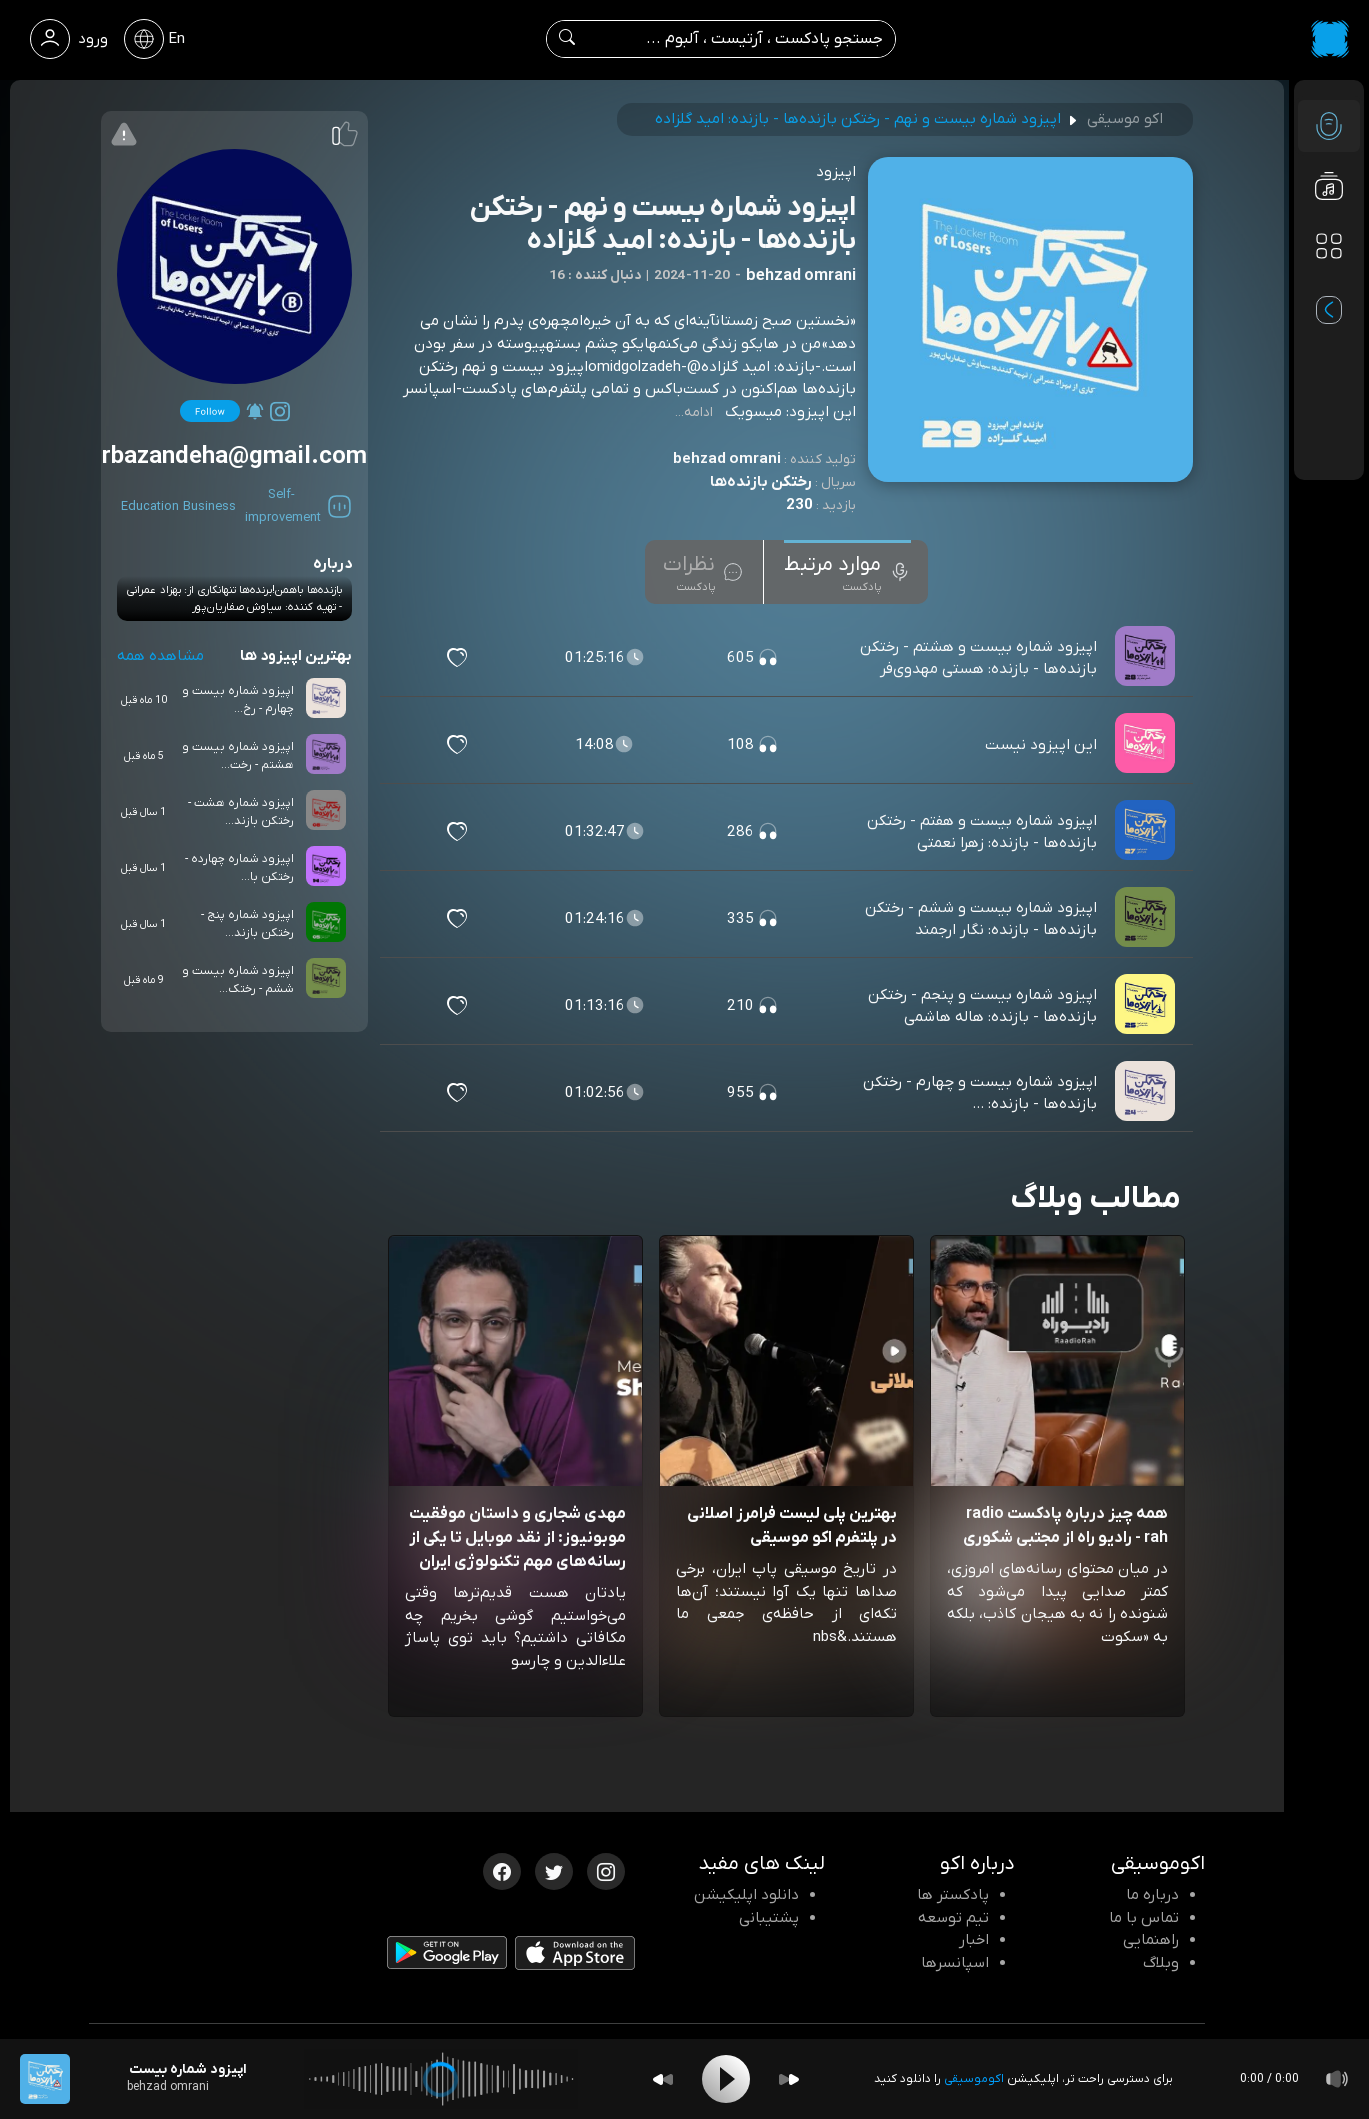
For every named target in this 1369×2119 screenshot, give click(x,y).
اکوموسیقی (974, 2079)
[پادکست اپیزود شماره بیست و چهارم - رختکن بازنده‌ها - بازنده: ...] (1147, 1093)
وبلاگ (1161, 1963)
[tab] (847, 572)
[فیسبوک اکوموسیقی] (502, 1870)
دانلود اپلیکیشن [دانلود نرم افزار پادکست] (746, 1895)
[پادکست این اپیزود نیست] (1147, 745)
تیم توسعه (953, 1918)
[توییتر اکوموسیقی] (554, 1870)
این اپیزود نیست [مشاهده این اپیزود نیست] (1041, 745)
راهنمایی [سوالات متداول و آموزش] (1151, 1940)
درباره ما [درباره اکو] (1152, 1895)
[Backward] (663, 2079)
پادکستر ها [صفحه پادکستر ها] (953, 1895)
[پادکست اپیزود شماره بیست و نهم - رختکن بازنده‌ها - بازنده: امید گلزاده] (45, 2079)
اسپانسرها (955, 1963)
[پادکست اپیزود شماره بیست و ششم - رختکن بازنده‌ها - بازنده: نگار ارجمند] (1147, 919)
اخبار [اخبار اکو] (974, 1940)
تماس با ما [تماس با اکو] (1144, 1918)
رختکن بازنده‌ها (761, 482)
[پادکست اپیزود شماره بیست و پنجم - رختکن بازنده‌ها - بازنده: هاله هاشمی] (1147, 1006)
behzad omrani (727, 459)
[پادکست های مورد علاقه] (1329, 286)
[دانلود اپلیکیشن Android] (447, 1957)
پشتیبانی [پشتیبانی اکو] (769, 1918)
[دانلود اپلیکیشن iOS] (575, 1957)
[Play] (726, 2079)
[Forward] (789, 2079)
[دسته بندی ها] (1329, 246)
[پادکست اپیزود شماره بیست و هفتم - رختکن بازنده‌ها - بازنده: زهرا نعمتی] (1147, 832)
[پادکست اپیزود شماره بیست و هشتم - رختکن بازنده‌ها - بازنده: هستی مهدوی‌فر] (1147, 658)
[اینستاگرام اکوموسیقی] (606, 1870)
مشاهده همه (160, 656)
